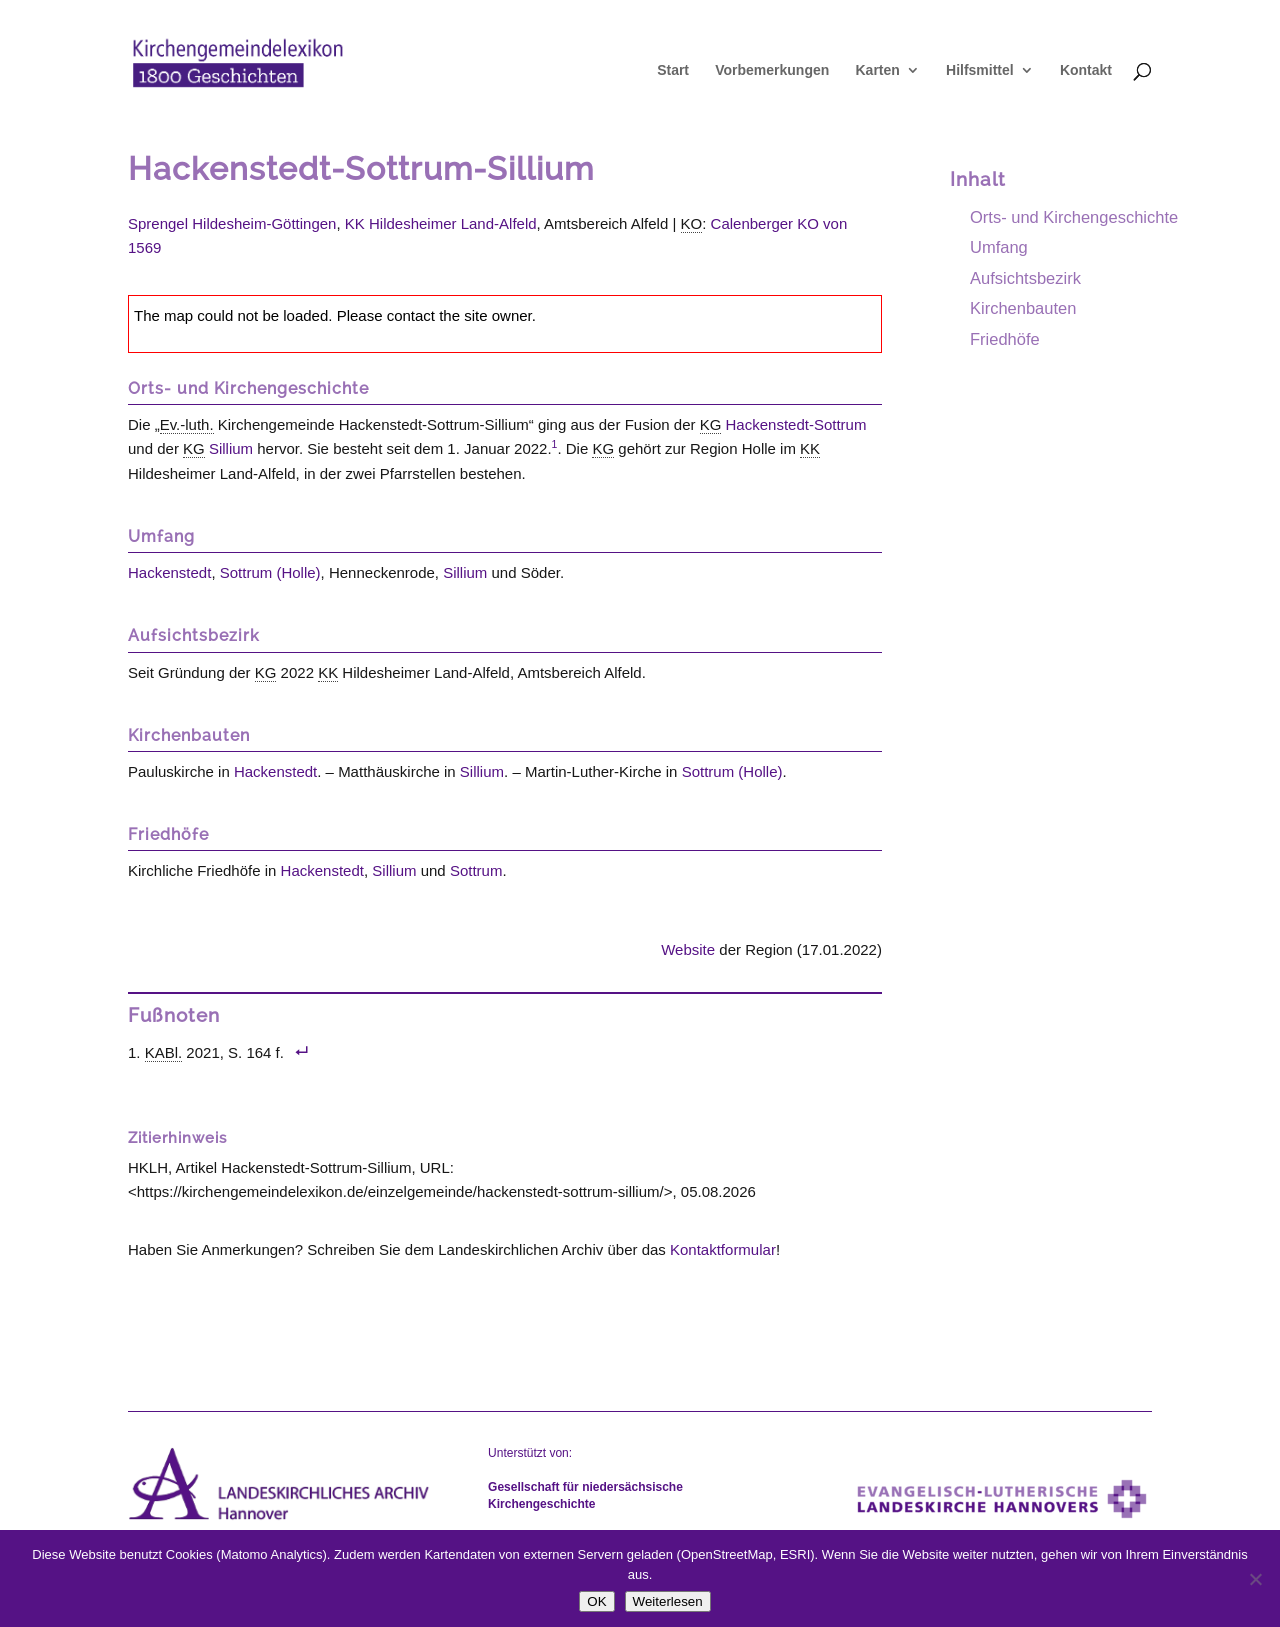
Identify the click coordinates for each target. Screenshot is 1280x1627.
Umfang (999, 247)
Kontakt (1086, 70)
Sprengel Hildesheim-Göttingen (232, 223)
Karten (877, 70)
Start (673, 70)
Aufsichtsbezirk (1025, 278)
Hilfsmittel (980, 70)
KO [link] (692, 223)
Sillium (231, 448)
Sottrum (476, 870)
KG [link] (711, 424)
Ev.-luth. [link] (187, 424)
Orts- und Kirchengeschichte (1074, 217)
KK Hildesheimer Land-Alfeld (441, 223)
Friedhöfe (1005, 339)
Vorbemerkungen (772, 70)
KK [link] (810, 448)
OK (596, 1601)
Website (688, 949)
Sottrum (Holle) (270, 572)
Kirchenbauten (1023, 308)
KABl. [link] (164, 1052)
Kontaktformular (723, 1249)
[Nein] (1255, 1579)
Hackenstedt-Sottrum (796, 424)
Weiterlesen (668, 1601)
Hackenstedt (169, 572)
